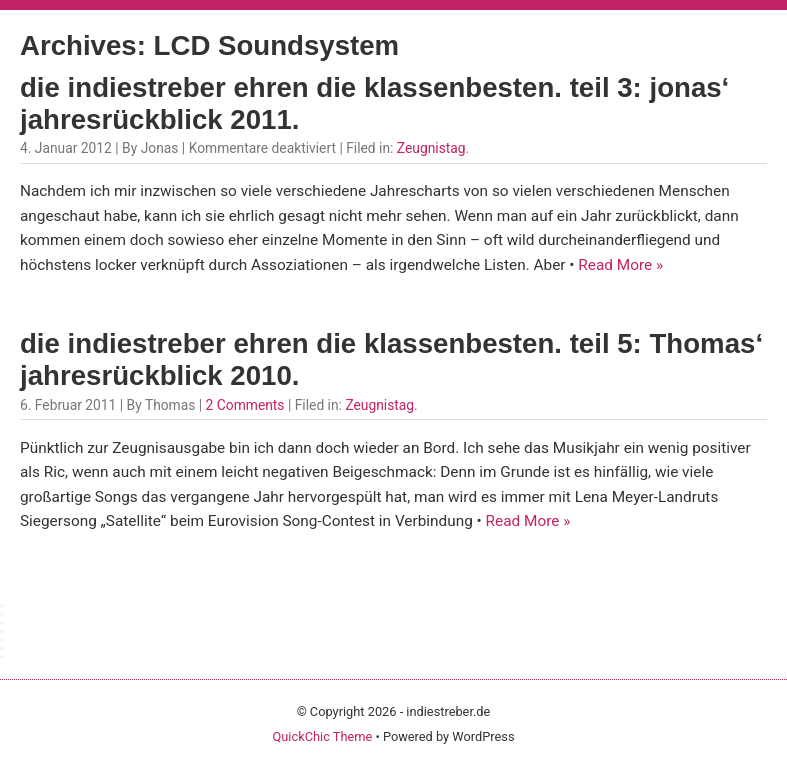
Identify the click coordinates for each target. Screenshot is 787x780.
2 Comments (245, 405)
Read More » (620, 265)
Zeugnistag (431, 148)
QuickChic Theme (322, 736)
